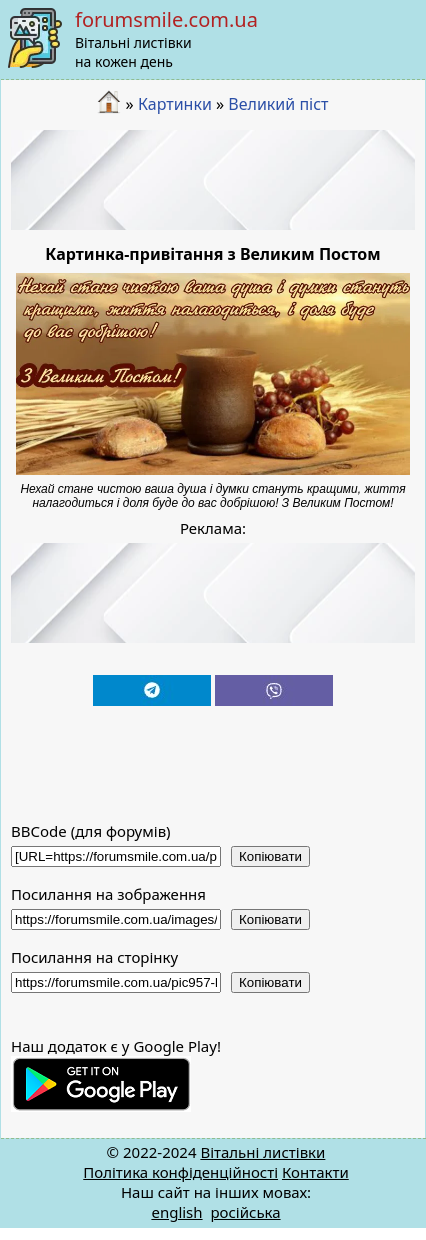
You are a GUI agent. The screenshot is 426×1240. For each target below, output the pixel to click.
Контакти (315, 1172)
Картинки (175, 104)
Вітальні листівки (262, 1152)
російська (245, 1212)
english (176, 1212)
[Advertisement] (213, 180)
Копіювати (270, 856)
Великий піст (278, 104)
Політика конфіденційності (180, 1172)
